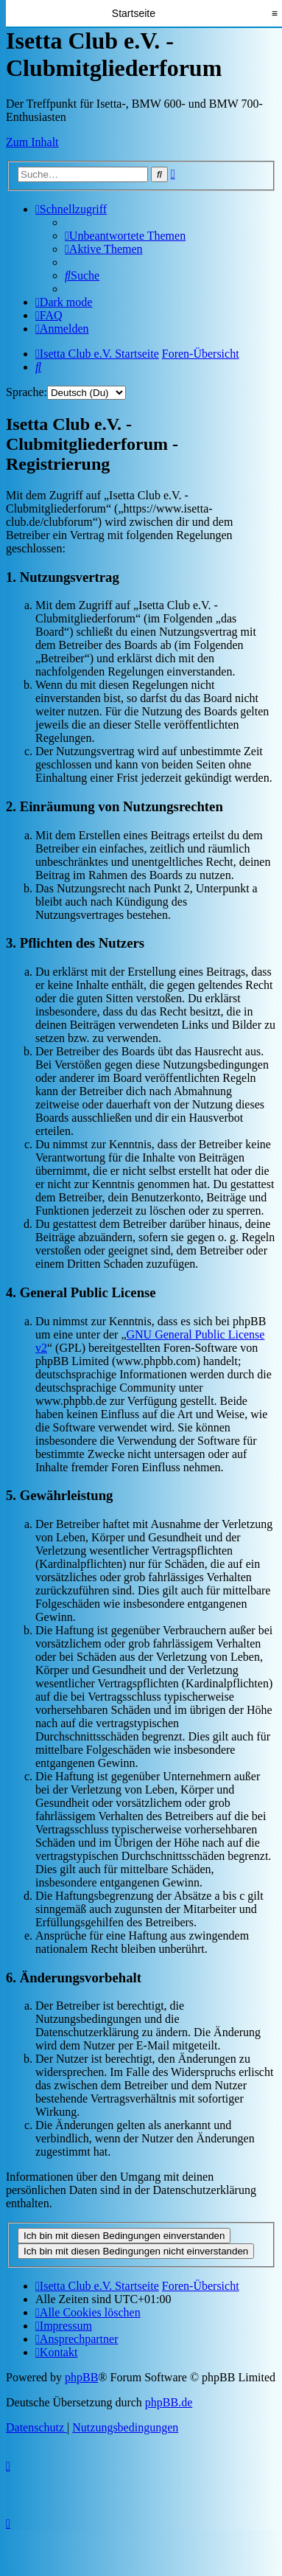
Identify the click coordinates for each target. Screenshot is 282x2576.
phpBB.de (168, 2402)
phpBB (81, 2377)
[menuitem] (125, 235)
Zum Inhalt (32, 142)
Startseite (133, 13)
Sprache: (26, 392)
